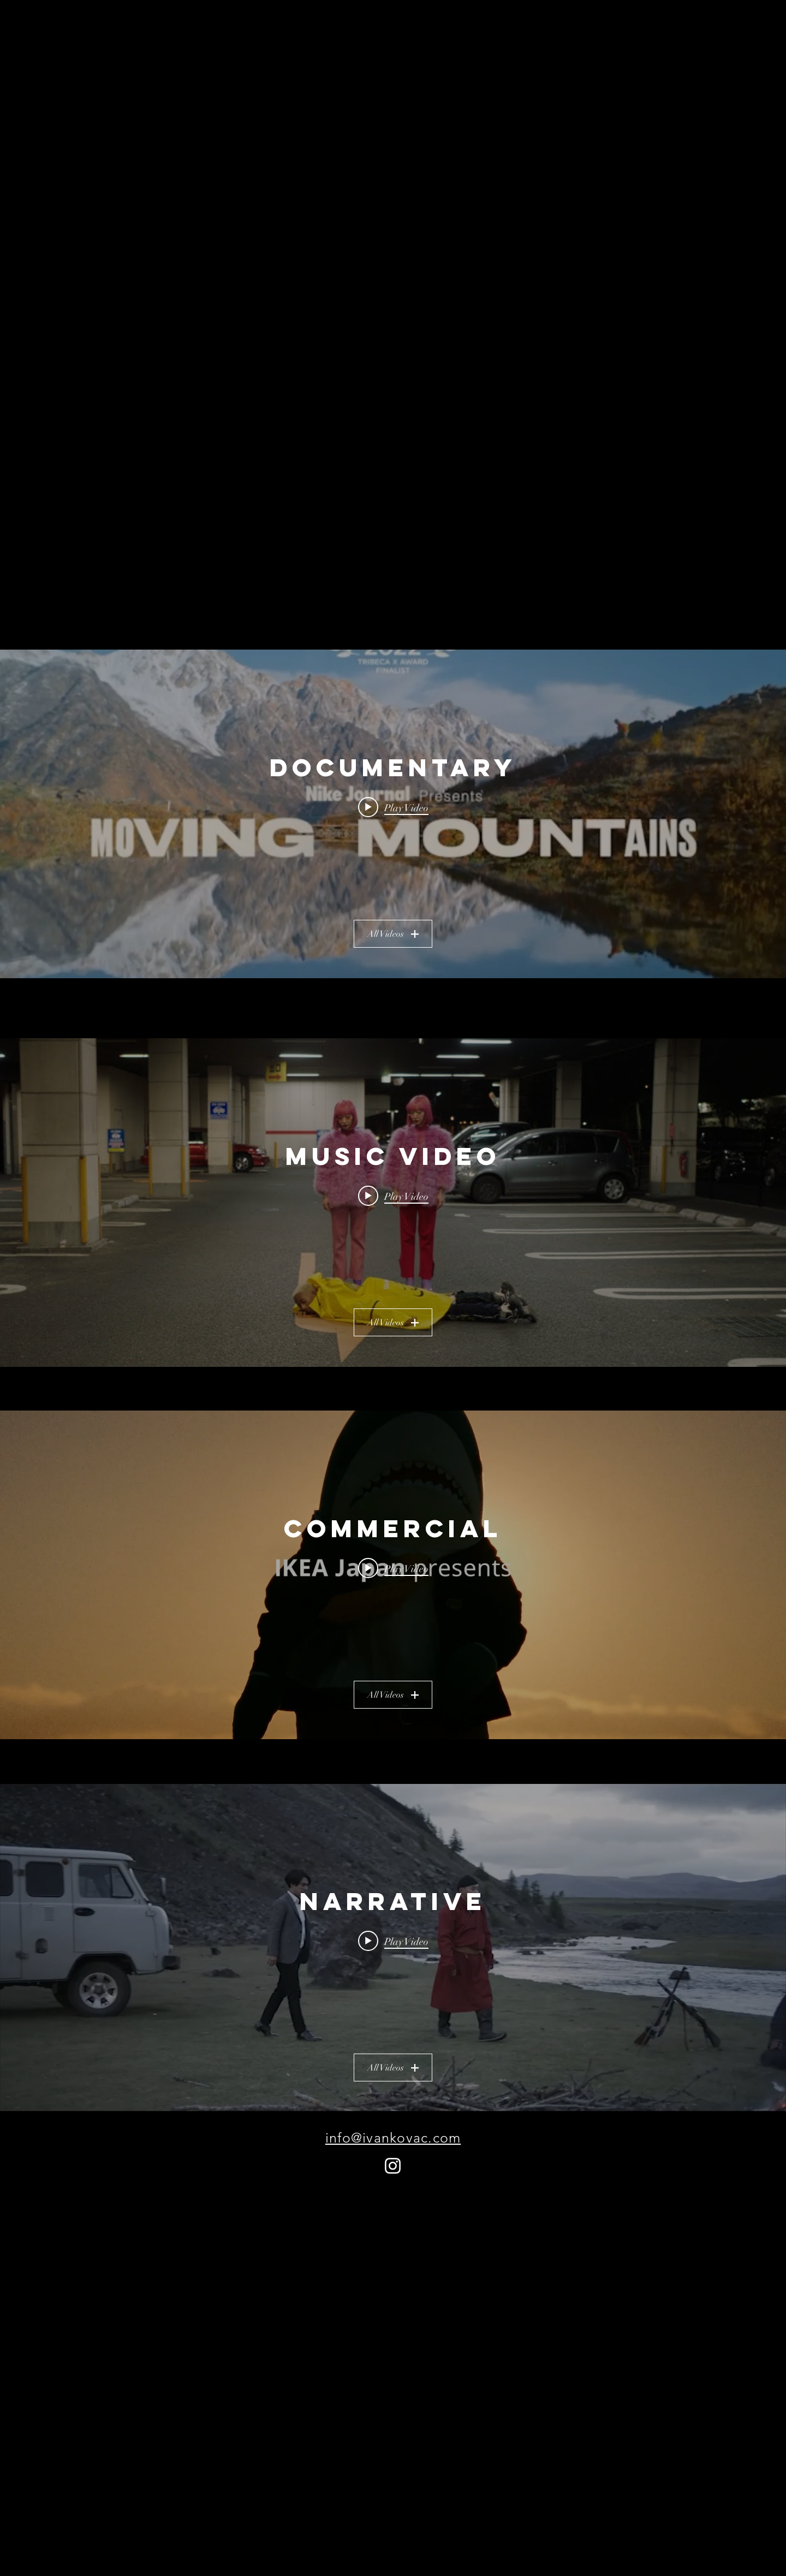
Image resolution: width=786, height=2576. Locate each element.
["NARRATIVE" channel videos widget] (393, 1947)
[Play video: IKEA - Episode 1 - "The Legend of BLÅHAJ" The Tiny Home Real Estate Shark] (393, 1568)
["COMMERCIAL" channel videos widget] (393, 1575)
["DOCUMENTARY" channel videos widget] (393, 814)
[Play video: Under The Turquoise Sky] (393, 1941)
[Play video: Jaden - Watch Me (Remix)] (393, 1196)
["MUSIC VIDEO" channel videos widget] (393, 1202)
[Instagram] (392, 2165)
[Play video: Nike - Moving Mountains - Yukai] (393, 807)
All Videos (393, 934)
